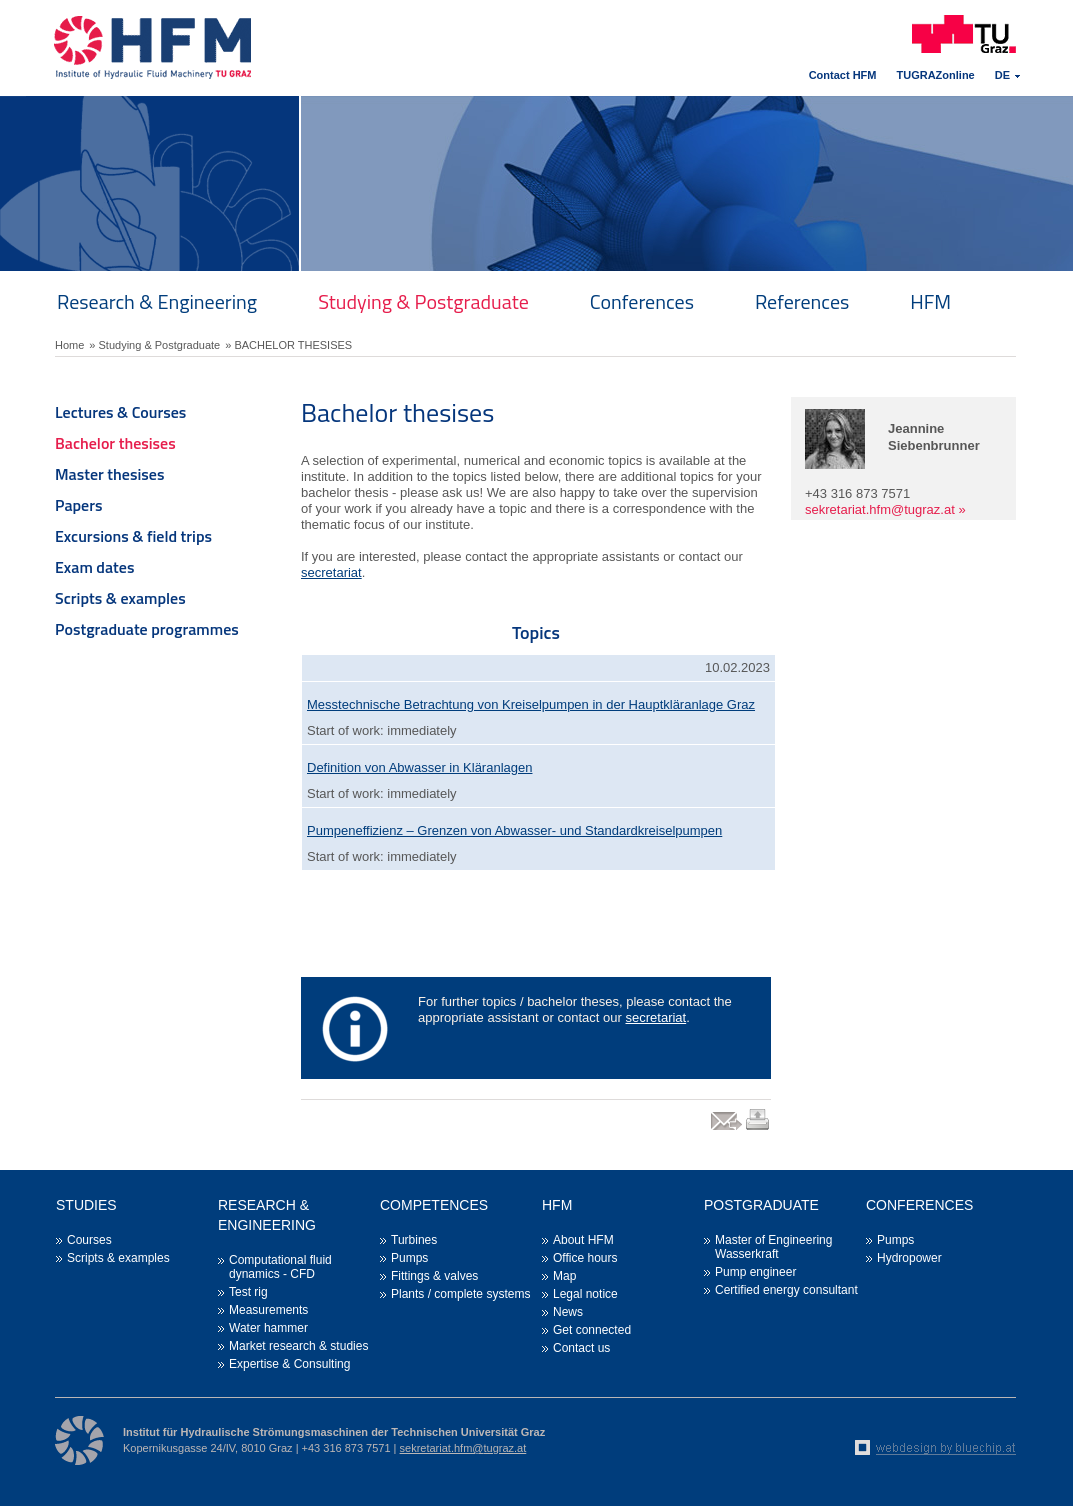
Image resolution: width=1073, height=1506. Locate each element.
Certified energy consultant (786, 1290)
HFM (930, 301)
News (568, 1312)
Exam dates (94, 567)
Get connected (592, 1330)
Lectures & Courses (120, 412)
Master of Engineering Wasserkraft (773, 1247)
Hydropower (909, 1258)
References (802, 301)
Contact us (581, 1348)
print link (758, 1129)
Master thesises (109, 474)
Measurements (268, 1310)
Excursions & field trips (133, 536)
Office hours (585, 1258)
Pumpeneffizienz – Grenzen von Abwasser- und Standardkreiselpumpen (514, 830)
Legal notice (585, 1294)
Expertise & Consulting (289, 1364)
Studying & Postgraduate (423, 301)
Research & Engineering (157, 301)
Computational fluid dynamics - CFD (280, 1267)
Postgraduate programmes (147, 629)
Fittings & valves (434, 1276)
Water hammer (268, 1328)
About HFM (583, 1240)
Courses (89, 1240)
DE (1002, 75)
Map (564, 1276)
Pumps (409, 1258)
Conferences (642, 301)
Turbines (414, 1240)
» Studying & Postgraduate (154, 345)
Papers (79, 505)
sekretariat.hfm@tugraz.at (880, 509)
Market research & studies (298, 1346)
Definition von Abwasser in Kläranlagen (419, 767)
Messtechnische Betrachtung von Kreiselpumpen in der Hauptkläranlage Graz (531, 704)
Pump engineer (755, 1272)
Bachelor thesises (115, 443)
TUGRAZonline (936, 75)
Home (69, 345)
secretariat (331, 572)
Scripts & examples (120, 598)
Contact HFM (843, 75)
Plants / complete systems (460, 1294)
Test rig (248, 1292)
